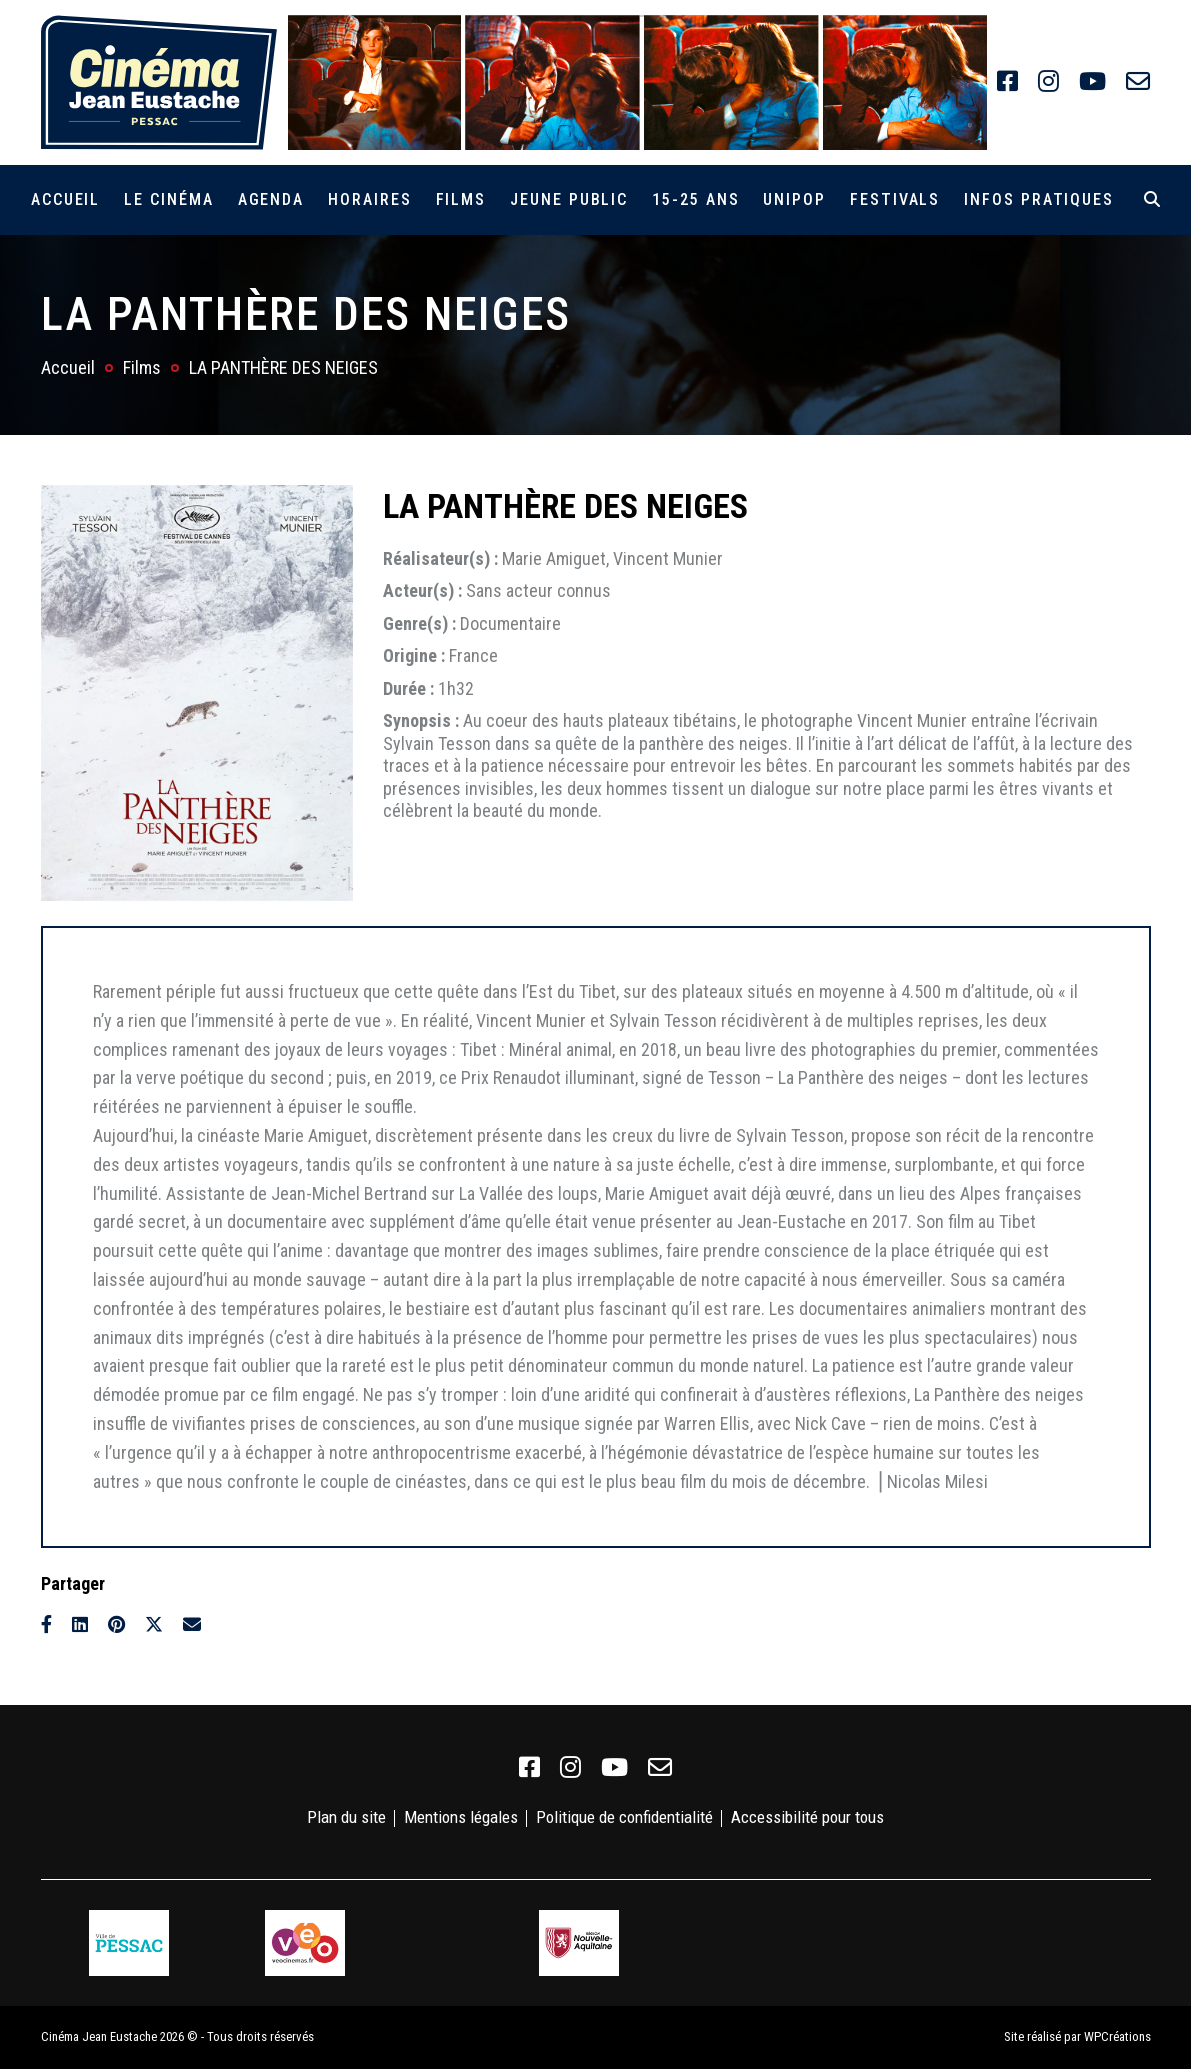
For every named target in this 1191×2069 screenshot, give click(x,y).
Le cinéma (168, 199)
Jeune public (569, 199)
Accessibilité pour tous (807, 1817)
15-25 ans (695, 199)
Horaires (369, 199)
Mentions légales (461, 1817)
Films (461, 199)
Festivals (895, 199)
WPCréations (1117, 2036)
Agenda (271, 199)
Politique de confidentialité (624, 1817)
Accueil (65, 199)
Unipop (794, 199)
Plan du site (346, 1817)
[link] (1007, 82)
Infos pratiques (1039, 199)
